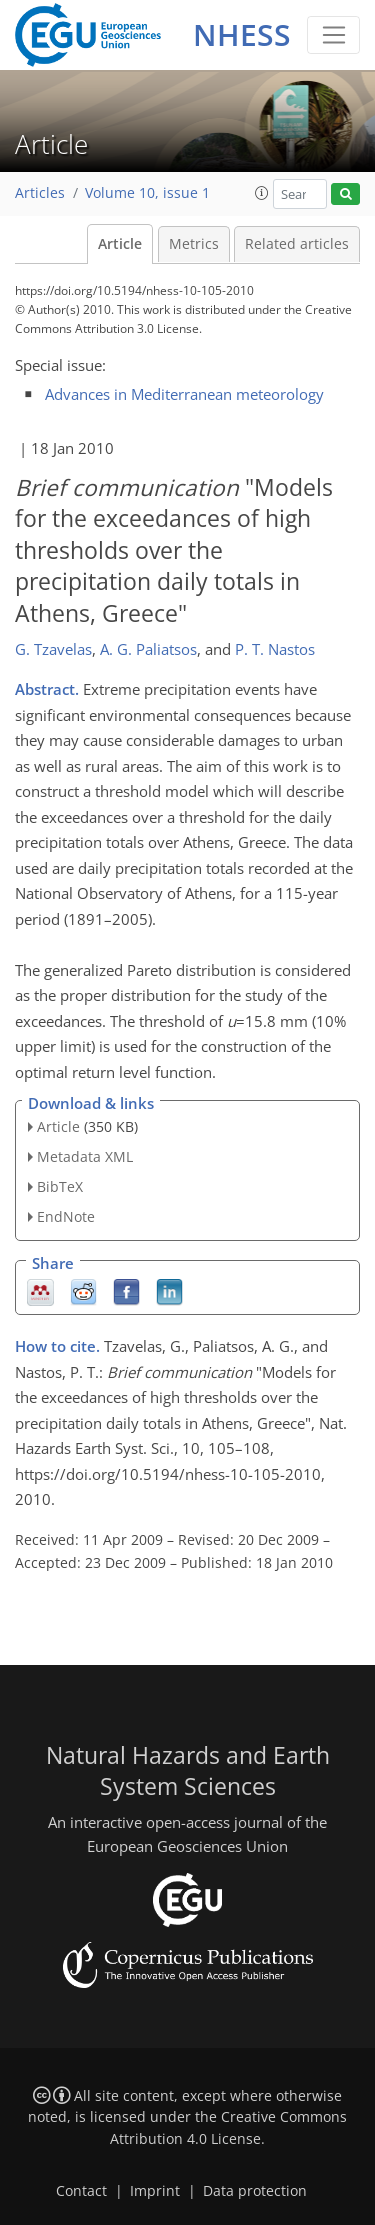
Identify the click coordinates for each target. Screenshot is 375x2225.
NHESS (242, 34)
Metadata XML (85, 1156)
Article (120, 244)
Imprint (155, 2191)
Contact (81, 2191)
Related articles (297, 244)
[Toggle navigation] (333, 35)
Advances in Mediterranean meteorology (184, 394)
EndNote (66, 1216)
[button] (262, 193)
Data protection (255, 2191)
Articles (40, 193)
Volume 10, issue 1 (147, 193)
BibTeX (60, 1186)
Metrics (194, 244)
